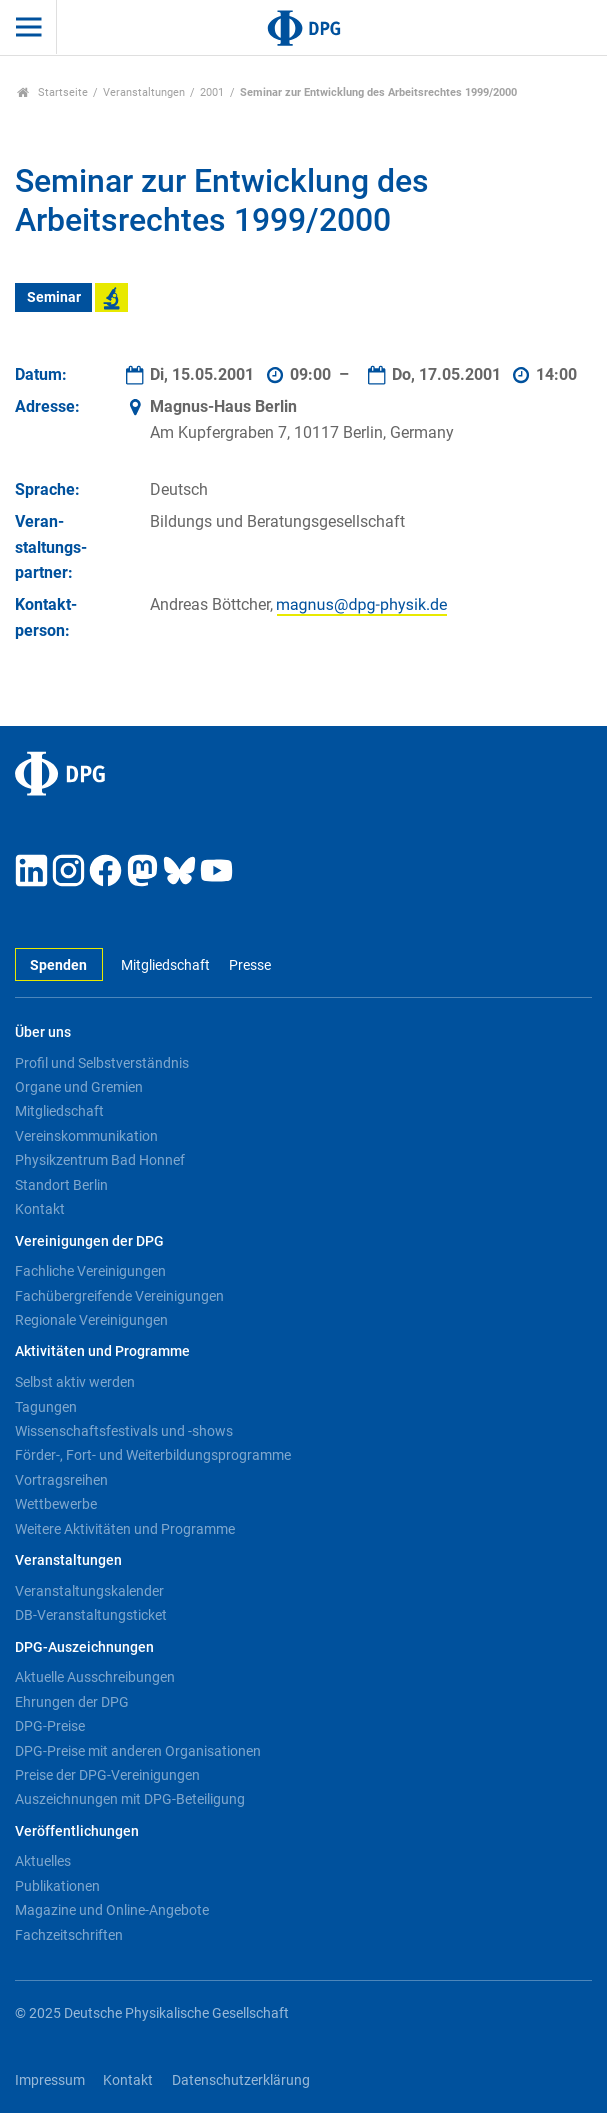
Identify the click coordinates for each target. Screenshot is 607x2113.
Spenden (58, 965)
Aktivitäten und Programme (102, 1351)
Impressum (50, 2080)
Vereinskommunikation (86, 1136)
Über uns (43, 1032)
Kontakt (40, 1209)
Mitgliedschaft (165, 965)
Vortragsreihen (61, 1480)
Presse (250, 965)
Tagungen (46, 1407)
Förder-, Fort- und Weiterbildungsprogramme (153, 1455)
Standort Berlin (61, 1185)
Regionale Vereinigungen (91, 1320)
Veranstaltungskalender (89, 1591)
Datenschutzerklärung (241, 2080)
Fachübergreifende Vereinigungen (119, 1296)
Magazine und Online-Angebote (112, 1910)
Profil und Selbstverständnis (102, 1063)
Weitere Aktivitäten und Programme (125, 1529)
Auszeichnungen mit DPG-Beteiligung (130, 1799)
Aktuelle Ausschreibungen (95, 1677)
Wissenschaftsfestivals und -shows (124, 1431)
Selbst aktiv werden (75, 1382)
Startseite (52, 92)
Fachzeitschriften (69, 1935)
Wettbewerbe (56, 1504)
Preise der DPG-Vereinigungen (107, 1775)
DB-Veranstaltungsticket (91, 1615)
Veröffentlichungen (77, 1831)
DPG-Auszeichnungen (84, 1647)
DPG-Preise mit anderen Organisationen (138, 1751)
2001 (212, 92)
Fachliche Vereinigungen (90, 1271)
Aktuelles (43, 1861)
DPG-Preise (50, 1726)
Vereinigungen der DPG (89, 1241)
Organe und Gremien (79, 1087)
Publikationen (57, 1886)
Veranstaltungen (144, 92)
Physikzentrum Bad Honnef (100, 1160)
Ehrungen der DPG (72, 1702)
